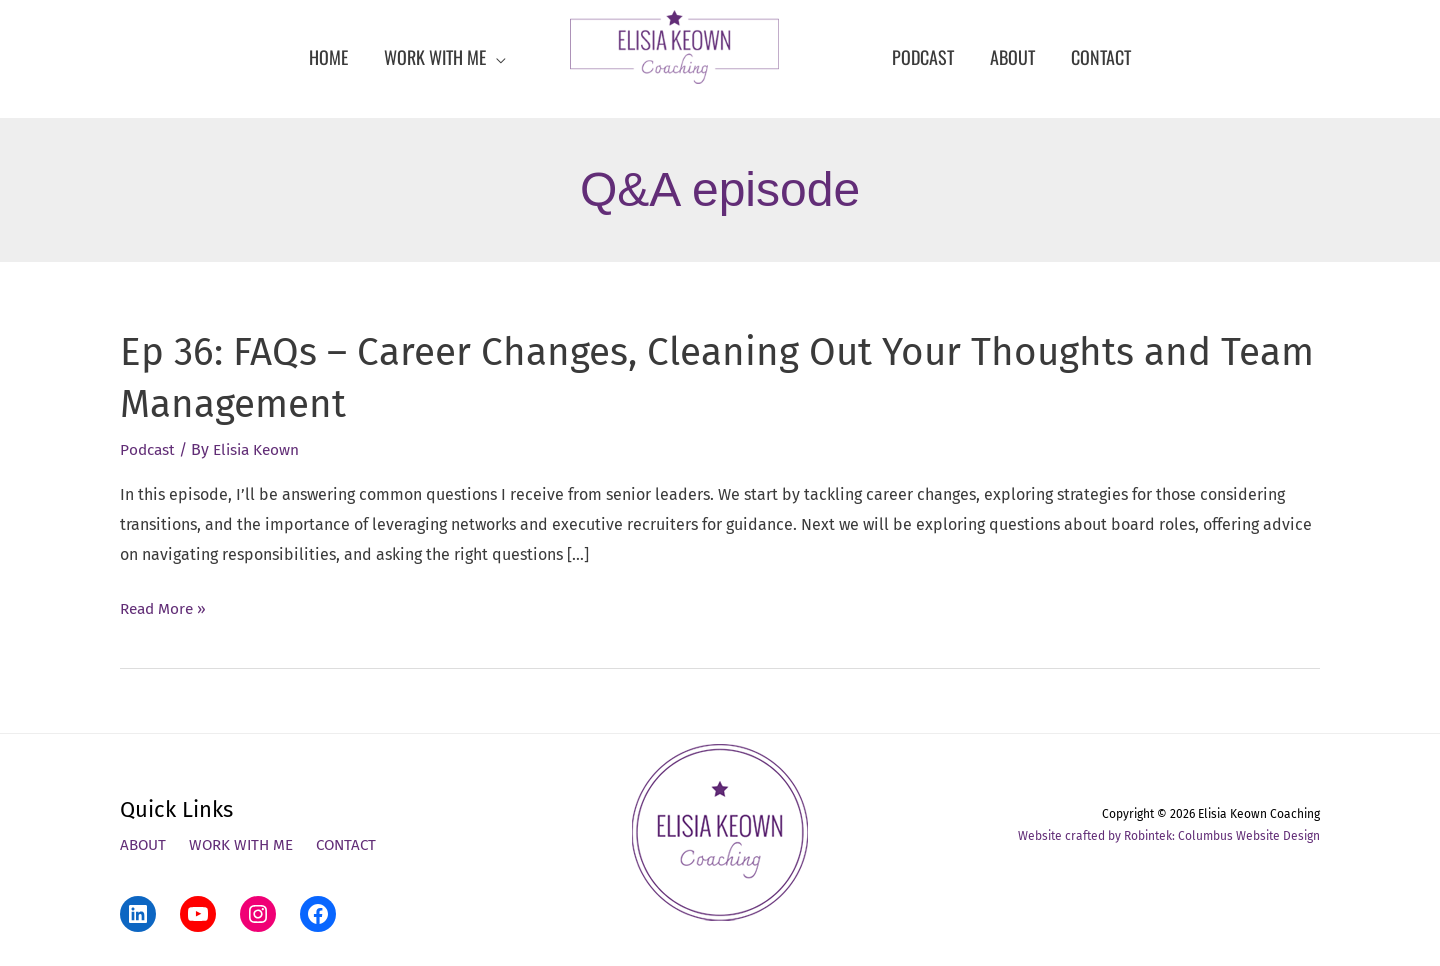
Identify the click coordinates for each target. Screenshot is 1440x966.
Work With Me (246, 845)
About (144, 845)
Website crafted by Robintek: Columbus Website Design (1169, 836)
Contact (356, 845)
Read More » (165, 608)
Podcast (149, 449)
